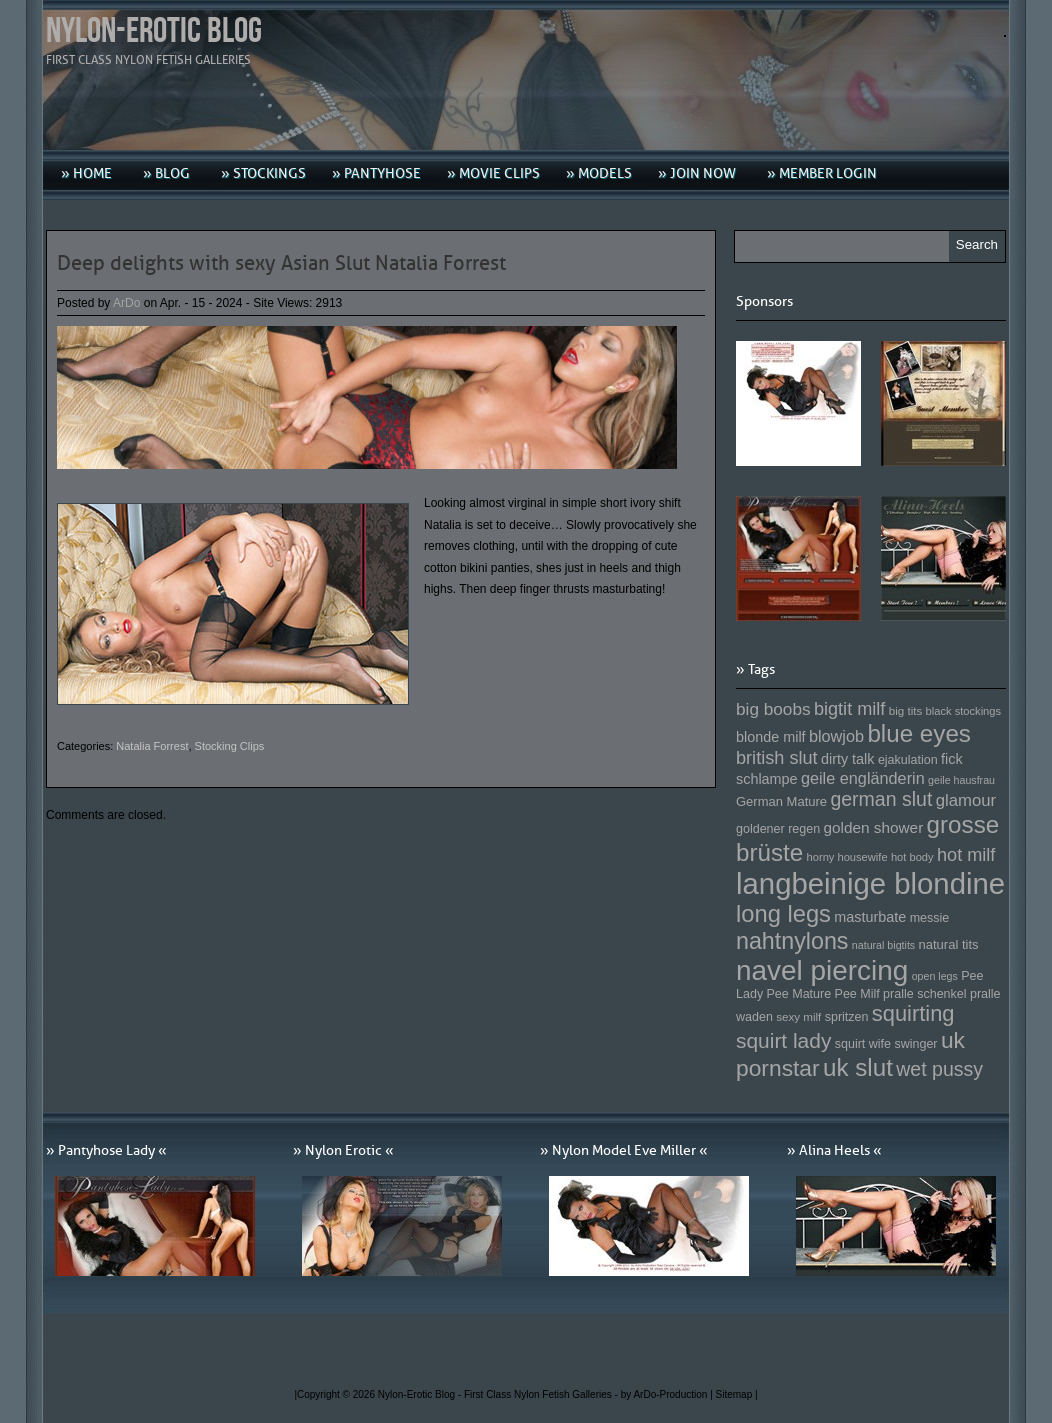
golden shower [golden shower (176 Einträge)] (874, 827)
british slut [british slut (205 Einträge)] (777, 758)
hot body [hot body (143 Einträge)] (912, 857)
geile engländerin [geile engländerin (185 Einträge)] (863, 778)
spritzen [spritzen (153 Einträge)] (847, 1017)
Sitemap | (737, 1394)
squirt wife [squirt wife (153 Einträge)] (863, 1044)
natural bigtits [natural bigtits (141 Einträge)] (883, 945)
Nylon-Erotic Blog (154, 31)
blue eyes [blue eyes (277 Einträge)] (919, 733)
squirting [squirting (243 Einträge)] (913, 1013)
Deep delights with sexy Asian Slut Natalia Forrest (281, 263)
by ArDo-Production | (668, 1394)
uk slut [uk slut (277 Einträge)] (858, 1067)
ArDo (126, 303)
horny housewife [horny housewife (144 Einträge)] (847, 857)
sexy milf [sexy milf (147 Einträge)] (798, 1016)
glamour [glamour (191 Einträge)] (966, 800)
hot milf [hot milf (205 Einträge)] (966, 855)
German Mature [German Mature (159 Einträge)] (781, 801)
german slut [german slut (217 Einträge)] (881, 799)
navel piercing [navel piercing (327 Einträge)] (822, 970)
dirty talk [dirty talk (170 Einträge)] (848, 759)
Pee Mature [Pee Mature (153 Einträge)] (798, 994)
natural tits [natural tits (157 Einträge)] (949, 944)
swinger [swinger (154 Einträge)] (915, 1044)
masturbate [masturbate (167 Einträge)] (870, 917)
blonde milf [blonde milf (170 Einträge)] (771, 737)
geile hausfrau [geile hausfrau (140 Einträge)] (961, 780)
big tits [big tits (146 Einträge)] (906, 710)
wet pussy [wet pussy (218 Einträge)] (939, 1069)
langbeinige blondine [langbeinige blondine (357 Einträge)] (870, 883)
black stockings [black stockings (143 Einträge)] (963, 711)
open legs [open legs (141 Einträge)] (935, 976)
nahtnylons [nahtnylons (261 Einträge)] (792, 941)
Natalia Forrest (152, 746)
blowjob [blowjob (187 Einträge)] (836, 736)
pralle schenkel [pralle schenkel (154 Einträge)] (925, 994)
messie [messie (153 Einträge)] (930, 918)
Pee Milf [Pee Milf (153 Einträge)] (857, 994)
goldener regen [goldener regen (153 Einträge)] (778, 829)
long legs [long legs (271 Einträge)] (783, 914)
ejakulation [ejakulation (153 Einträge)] (908, 760)
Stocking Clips (230, 746)
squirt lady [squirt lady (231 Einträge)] (783, 1040)
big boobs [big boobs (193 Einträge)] (773, 709)
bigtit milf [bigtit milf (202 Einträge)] (850, 709)
